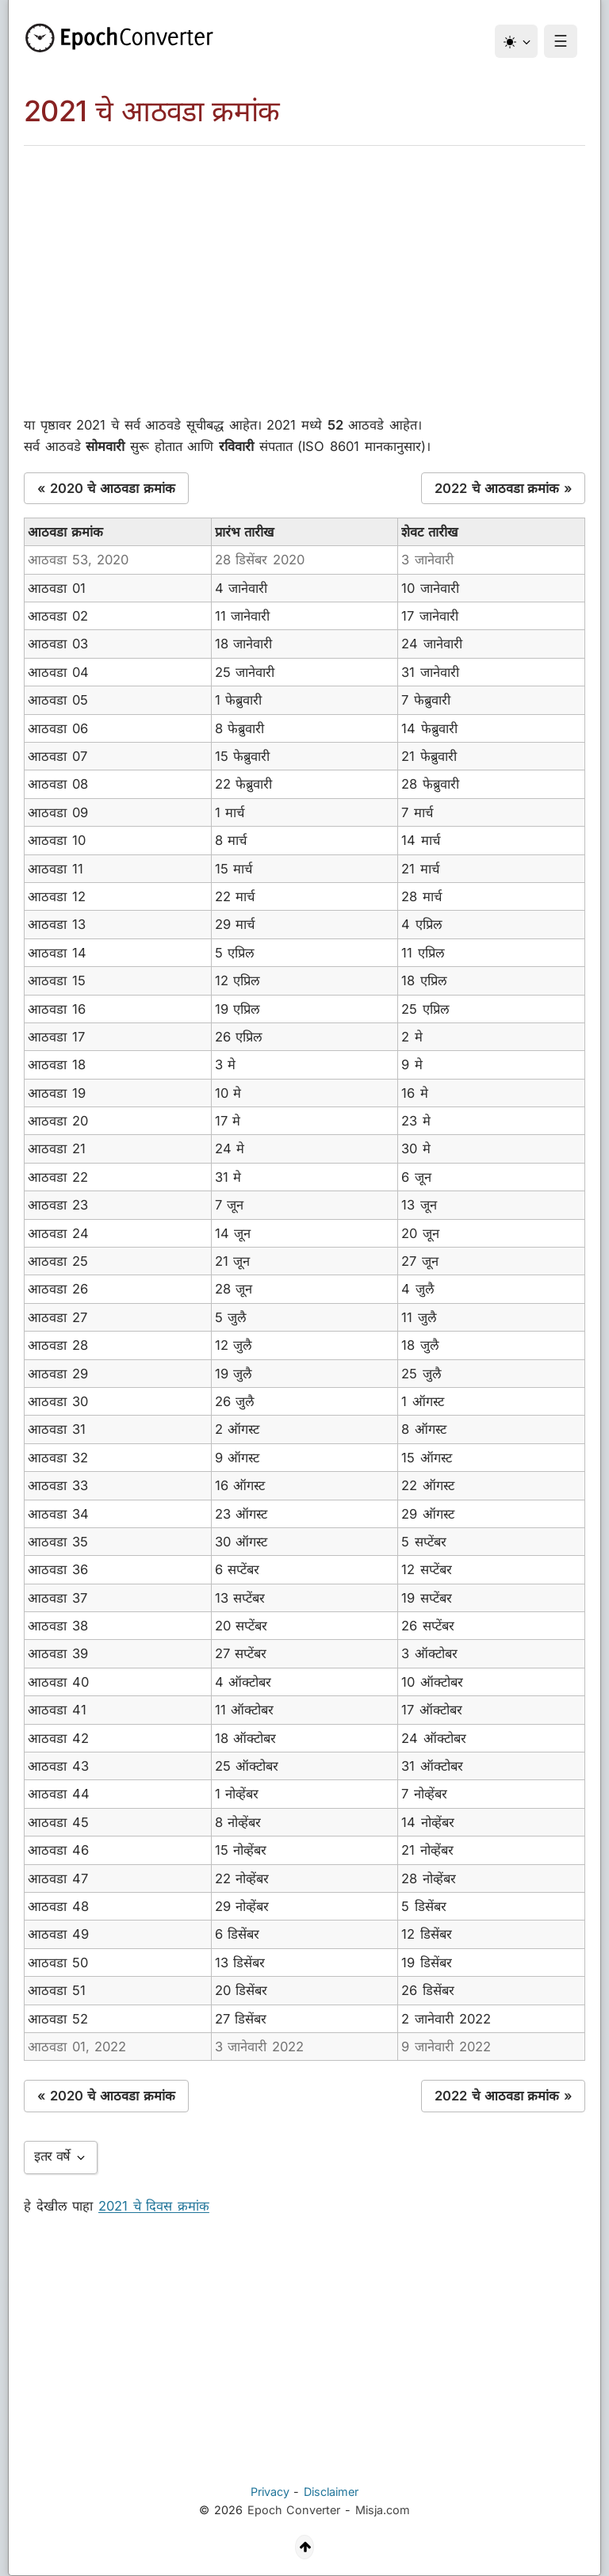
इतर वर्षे (60, 2156)
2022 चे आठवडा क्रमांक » (503, 488)
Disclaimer (331, 2491)
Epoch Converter (294, 2510)
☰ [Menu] (560, 41)
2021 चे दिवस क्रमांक (153, 2206)
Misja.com (382, 2510)
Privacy (270, 2491)
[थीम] (516, 41)
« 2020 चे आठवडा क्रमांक (106, 488)
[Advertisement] (304, 265)
